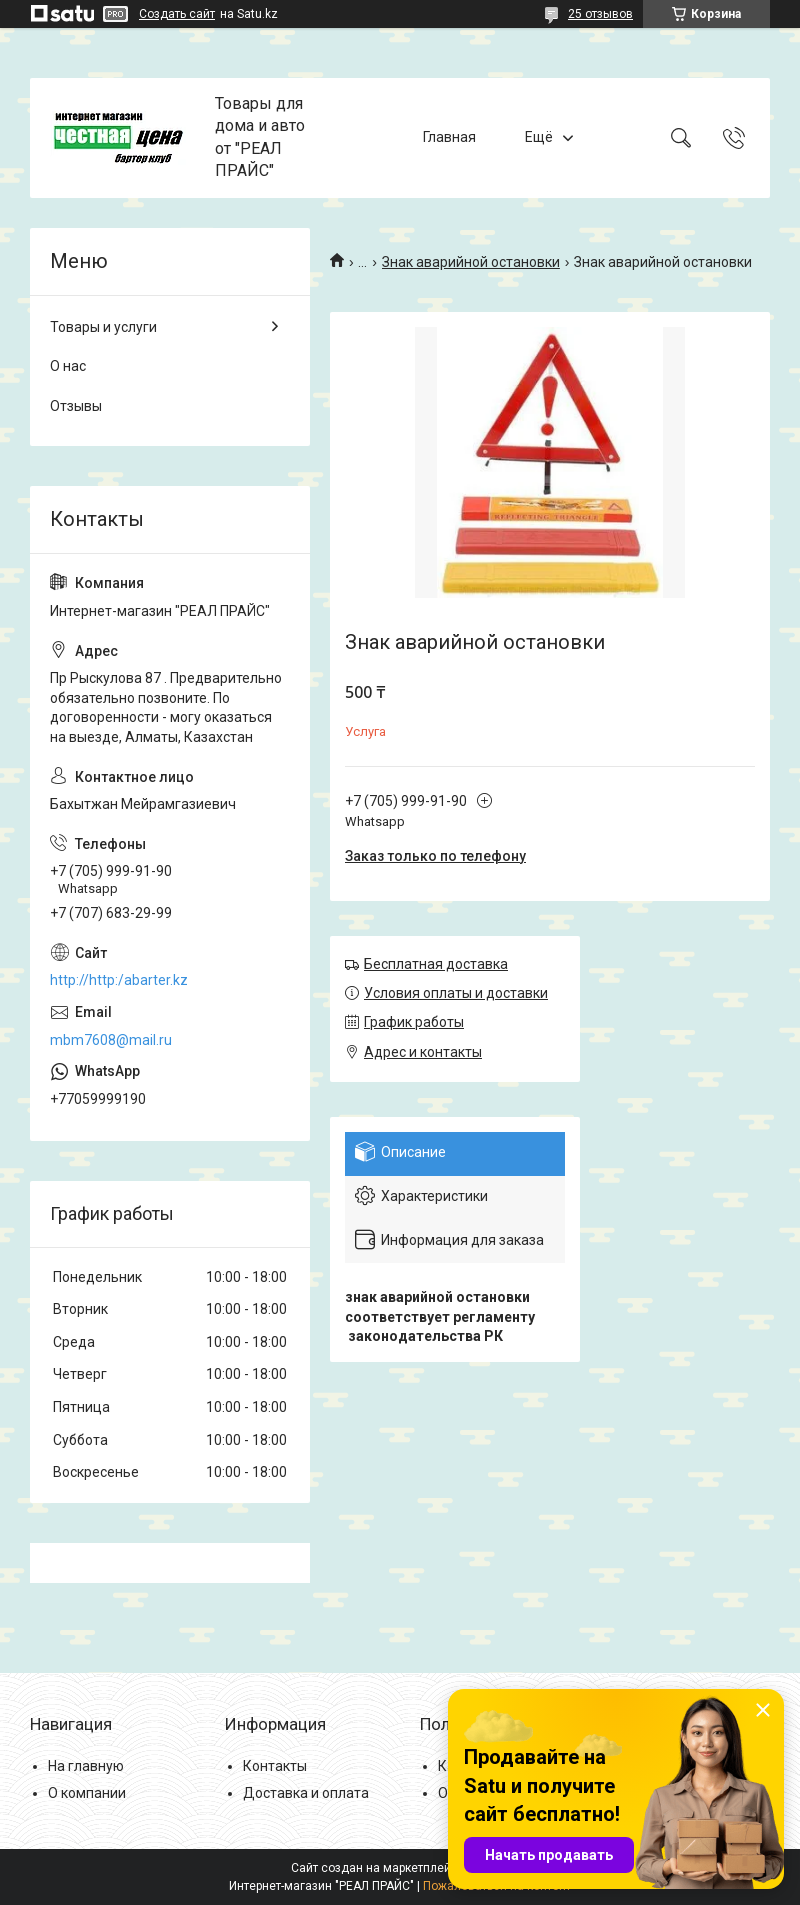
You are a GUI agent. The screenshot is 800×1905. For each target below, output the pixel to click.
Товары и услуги (103, 327)
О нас (68, 366)
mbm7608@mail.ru (111, 1040)
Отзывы (76, 406)
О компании (87, 1793)
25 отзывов (600, 14)
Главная (449, 137)
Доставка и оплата (306, 1793)
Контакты (275, 1766)
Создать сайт (177, 14)
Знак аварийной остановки (471, 262)
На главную (86, 1766)
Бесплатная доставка (436, 964)
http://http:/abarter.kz (119, 980)
